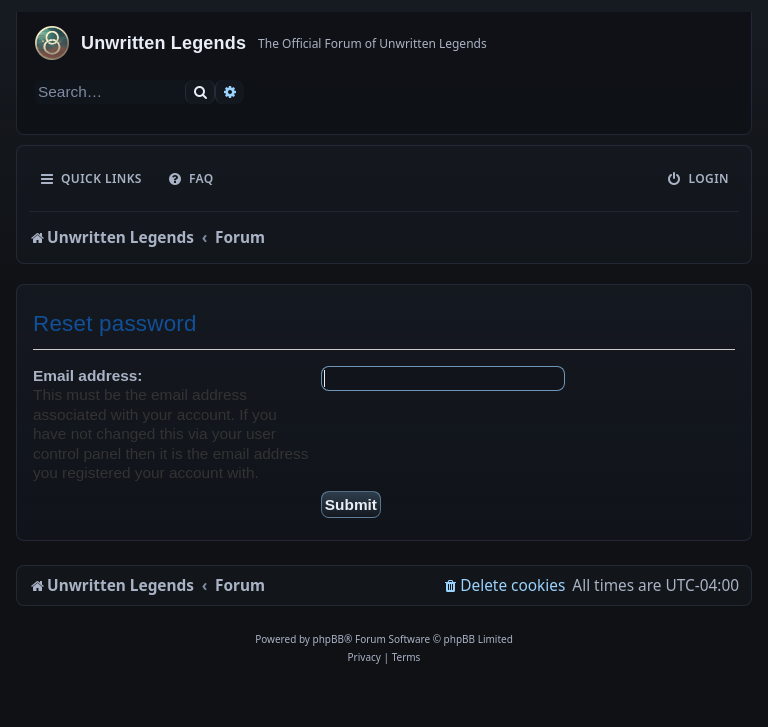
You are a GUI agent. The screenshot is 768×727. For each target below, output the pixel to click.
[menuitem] (190, 179)
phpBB (328, 639)
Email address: (88, 375)
